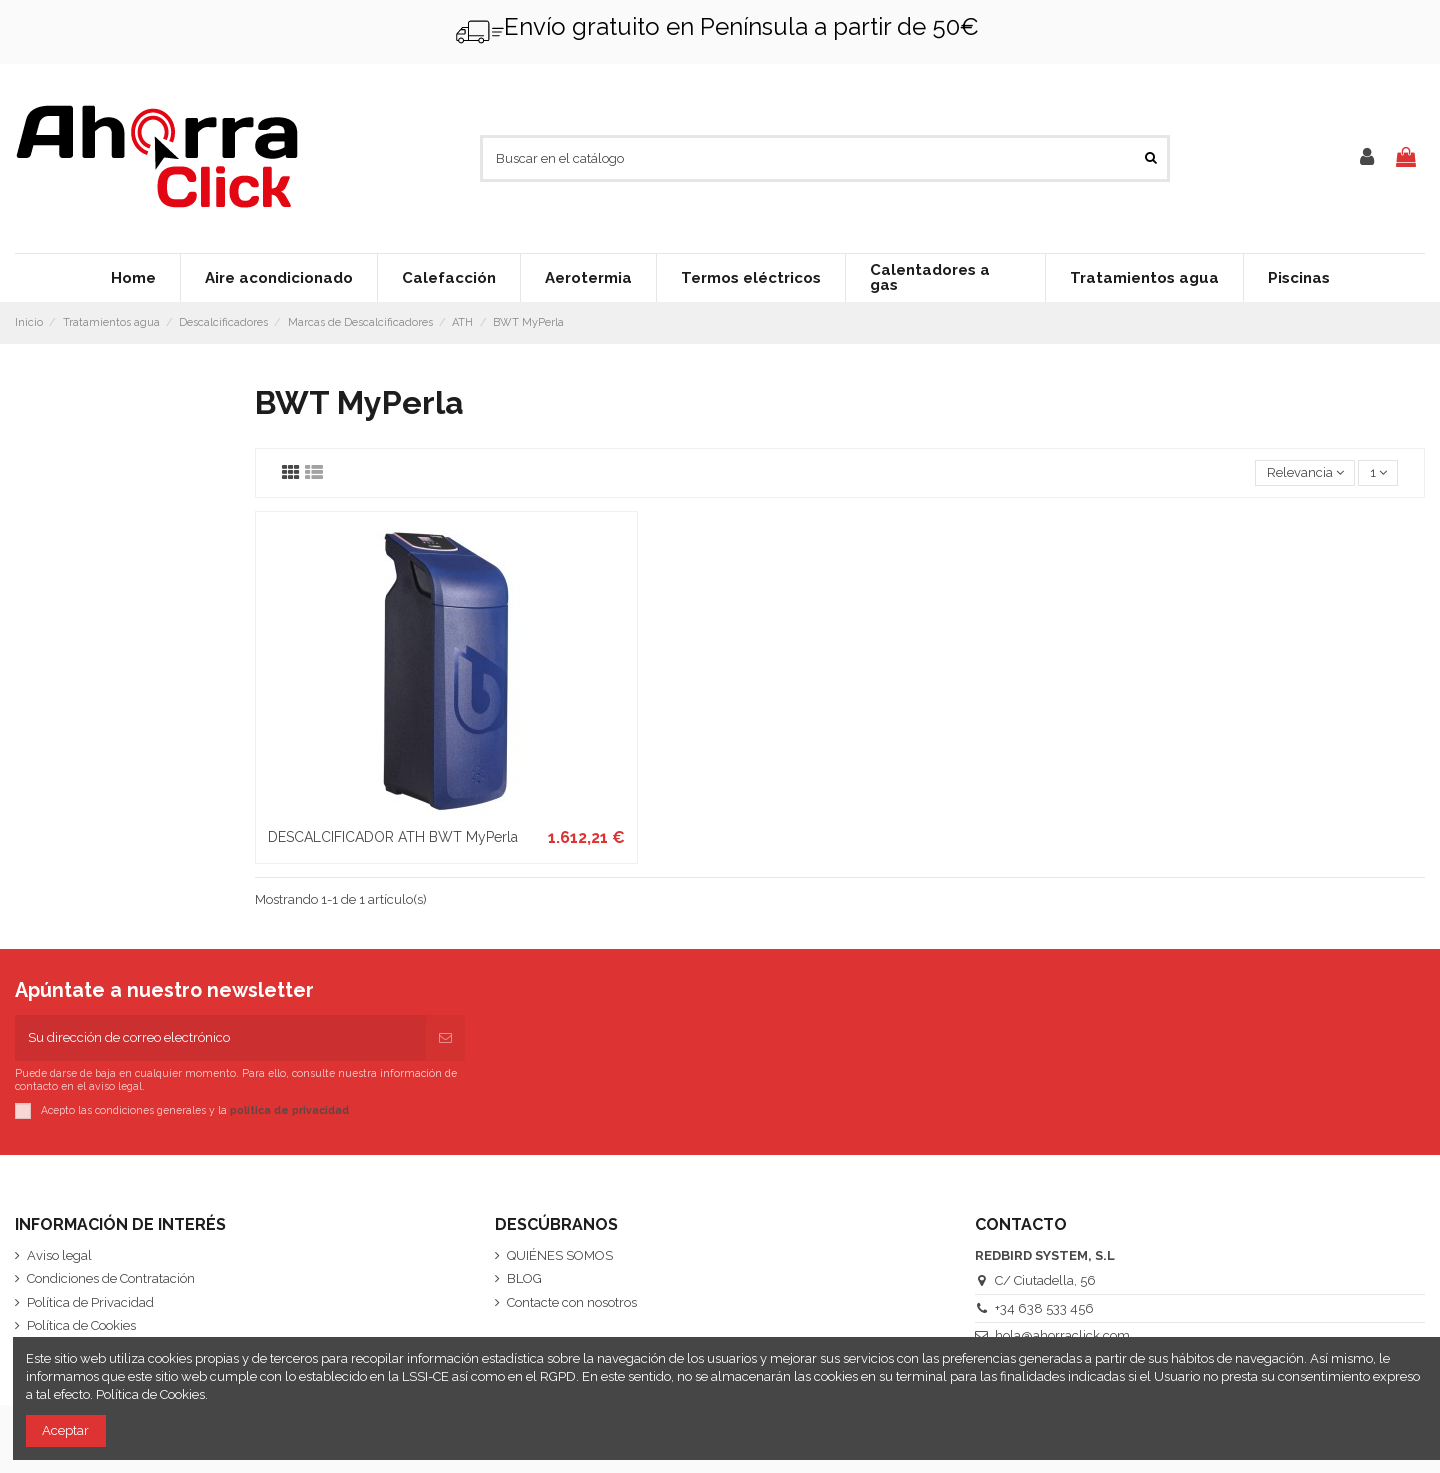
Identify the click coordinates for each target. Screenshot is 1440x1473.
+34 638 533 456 (1044, 1308)
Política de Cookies (81, 1325)
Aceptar (65, 1430)
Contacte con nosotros (572, 1302)
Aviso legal (59, 1255)
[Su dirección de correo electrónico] (220, 1038)
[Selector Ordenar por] (1305, 473)
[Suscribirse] (445, 1038)
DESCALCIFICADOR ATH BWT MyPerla (393, 837)
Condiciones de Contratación (111, 1278)
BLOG (524, 1278)
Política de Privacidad (90, 1302)
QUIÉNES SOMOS (560, 1255)
